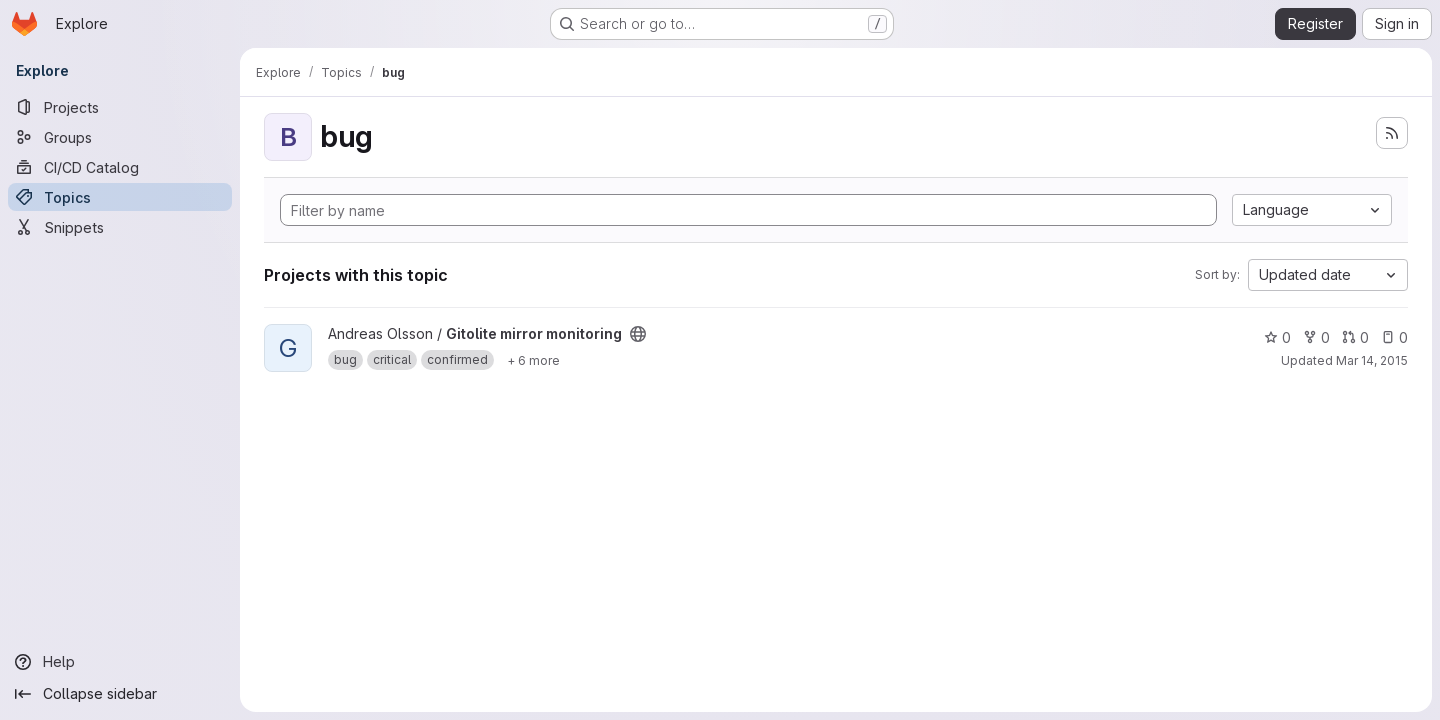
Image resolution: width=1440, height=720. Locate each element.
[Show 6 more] (533, 360)
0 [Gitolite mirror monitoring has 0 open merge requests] (1355, 337)
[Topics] (120, 197)
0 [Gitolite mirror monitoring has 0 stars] (1277, 337)
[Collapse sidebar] (120, 694)
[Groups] (120, 137)
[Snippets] (120, 227)
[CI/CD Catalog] (120, 167)
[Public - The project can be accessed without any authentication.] (638, 334)
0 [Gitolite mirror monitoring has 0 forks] (1316, 337)
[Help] (120, 662)
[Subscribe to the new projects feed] (1392, 133)
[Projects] (120, 107)
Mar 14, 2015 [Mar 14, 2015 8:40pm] (1372, 360)
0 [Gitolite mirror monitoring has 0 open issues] (1394, 337)
